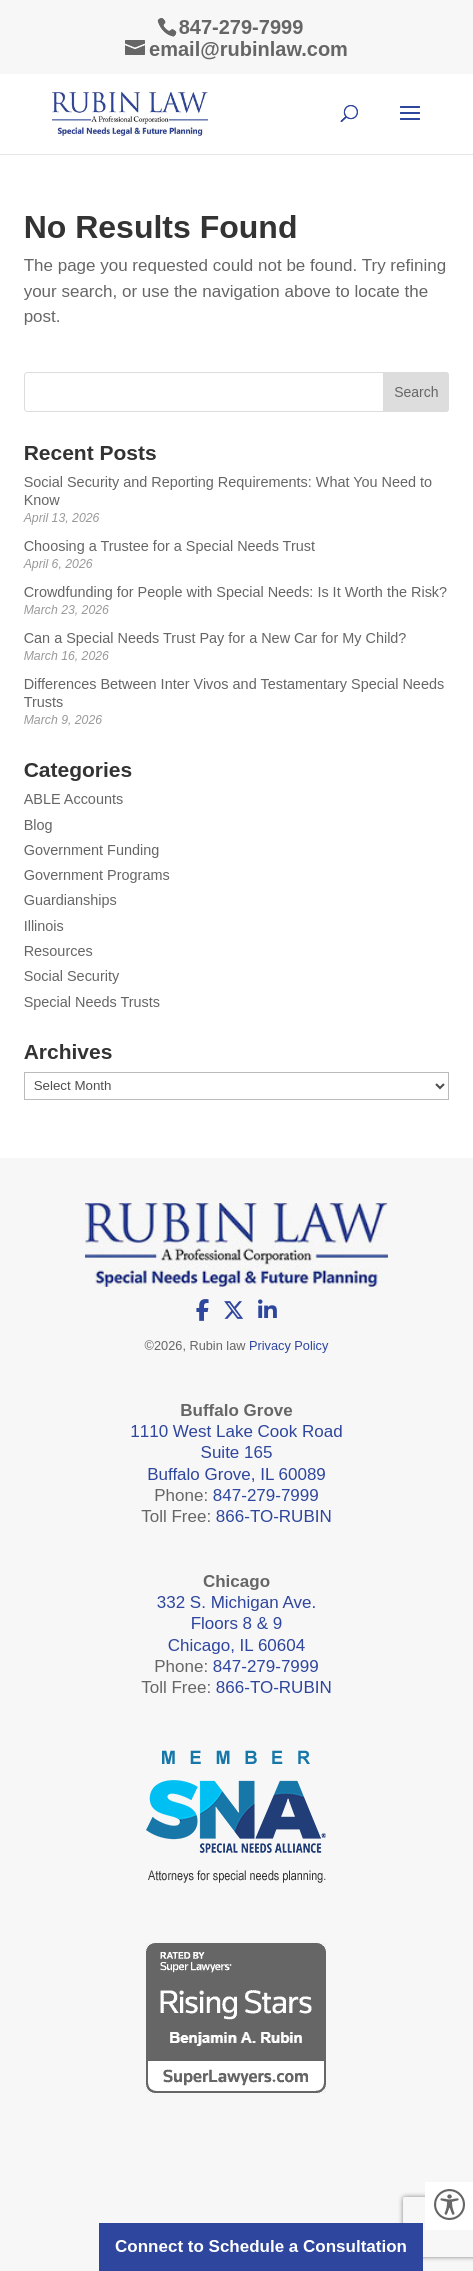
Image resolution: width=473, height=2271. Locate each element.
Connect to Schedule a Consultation (261, 2246)
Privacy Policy (288, 1345)
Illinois (44, 926)
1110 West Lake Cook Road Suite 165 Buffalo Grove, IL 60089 (236, 1453)
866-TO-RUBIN (274, 1516)
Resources (58, 951)
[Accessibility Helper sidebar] (449, 2206)
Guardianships (70, 900)
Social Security (72, 976)
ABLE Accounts (74, 799)
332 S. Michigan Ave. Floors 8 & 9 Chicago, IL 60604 (236, 1624)
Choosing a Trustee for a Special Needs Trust (169, 546)
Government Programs (97, 875)
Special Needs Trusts (92, 1002)
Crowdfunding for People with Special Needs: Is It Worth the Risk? (235, 592)
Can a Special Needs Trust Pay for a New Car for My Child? (215, 638)
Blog (38, 825)
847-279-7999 (241, 27)
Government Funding (92, 850)
